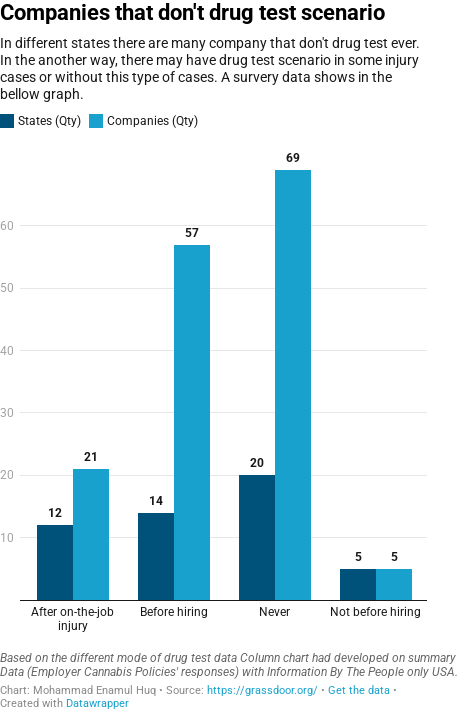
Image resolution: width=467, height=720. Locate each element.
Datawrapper (97, 703)
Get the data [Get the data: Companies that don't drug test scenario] (359, 690)
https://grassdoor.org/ (262, 690)
